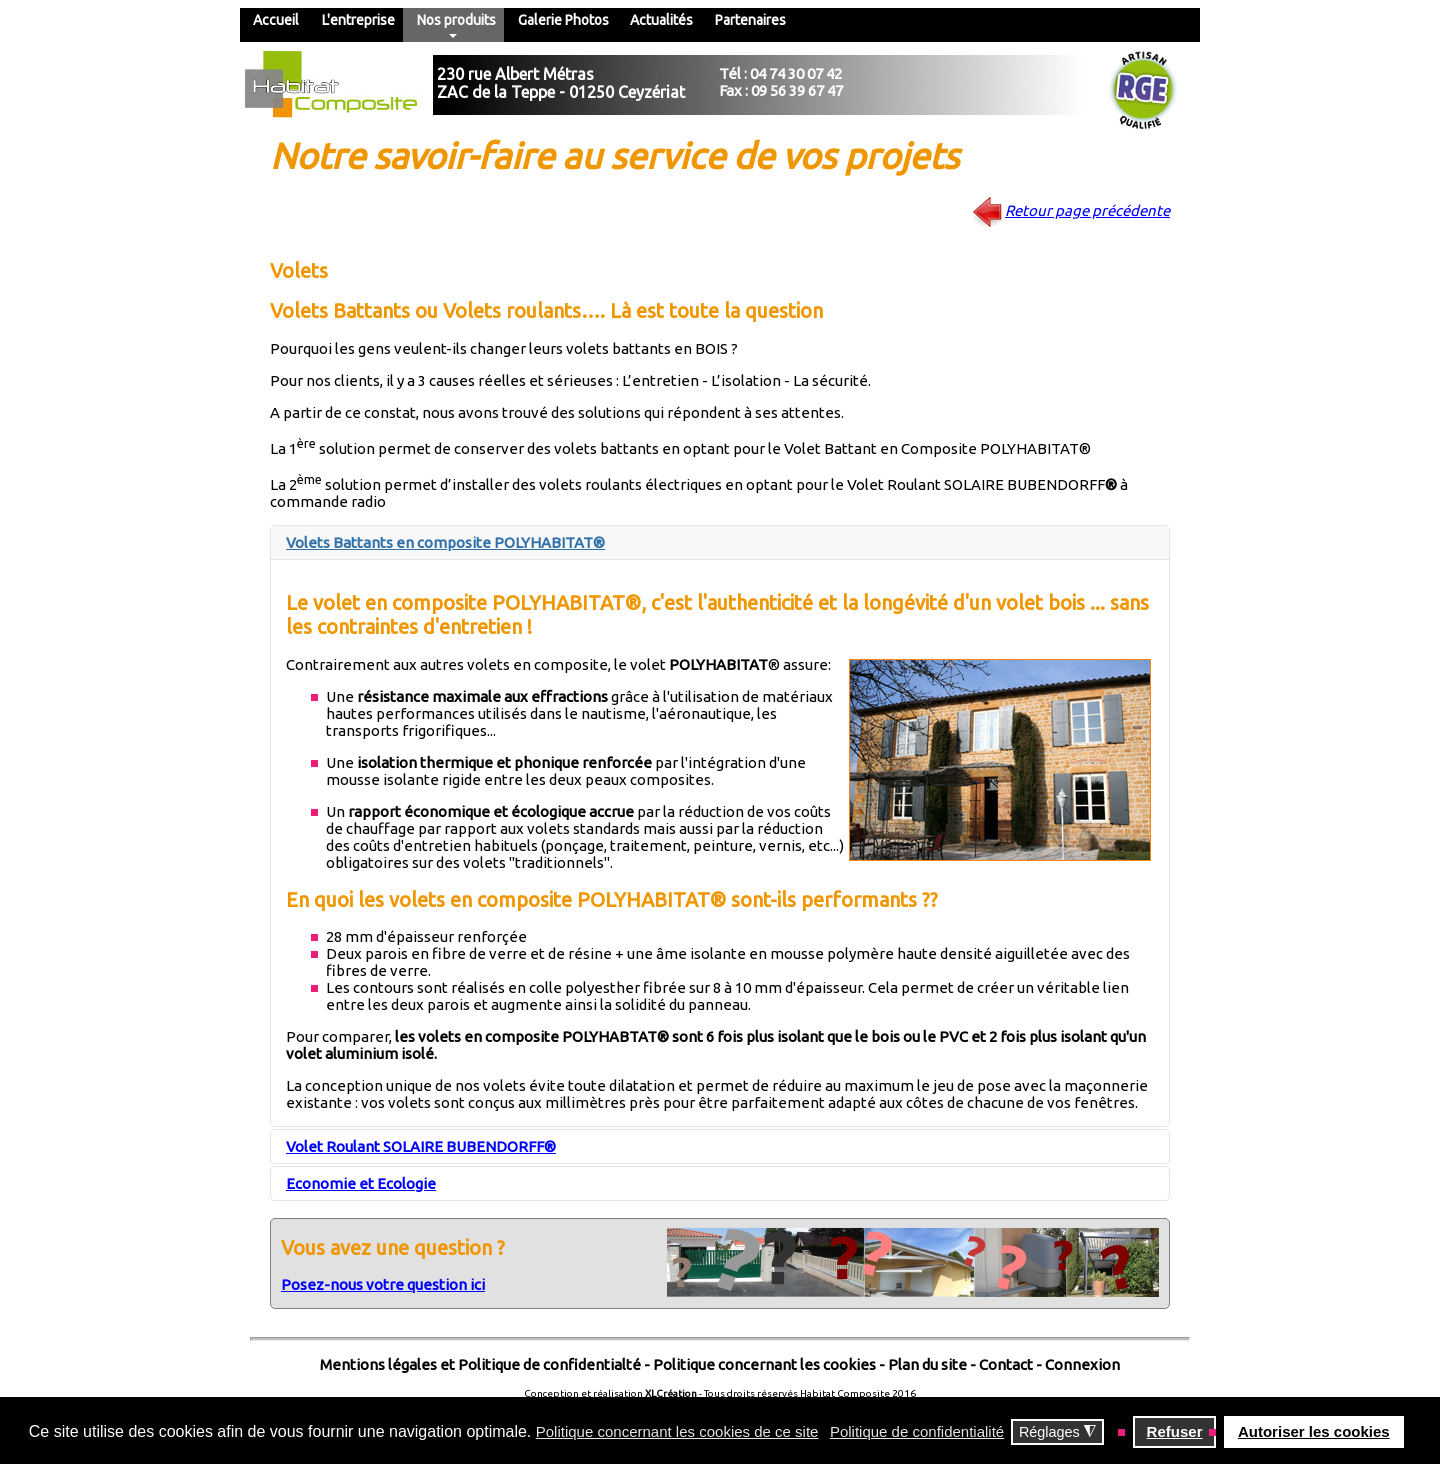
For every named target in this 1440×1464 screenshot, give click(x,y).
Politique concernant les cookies (764, 1364)
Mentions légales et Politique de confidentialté (480, 1364)
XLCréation (671, 1393)
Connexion (1081, 1364)
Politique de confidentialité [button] (917, 1431)
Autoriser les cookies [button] (1314, 1431)
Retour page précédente (1087, 210)
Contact (1006, 1364)
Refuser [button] (1175, 1431)
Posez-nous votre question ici (383, 1284)
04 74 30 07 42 (796, 73)
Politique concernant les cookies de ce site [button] (677, 1431)
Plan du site (927, 1364)
